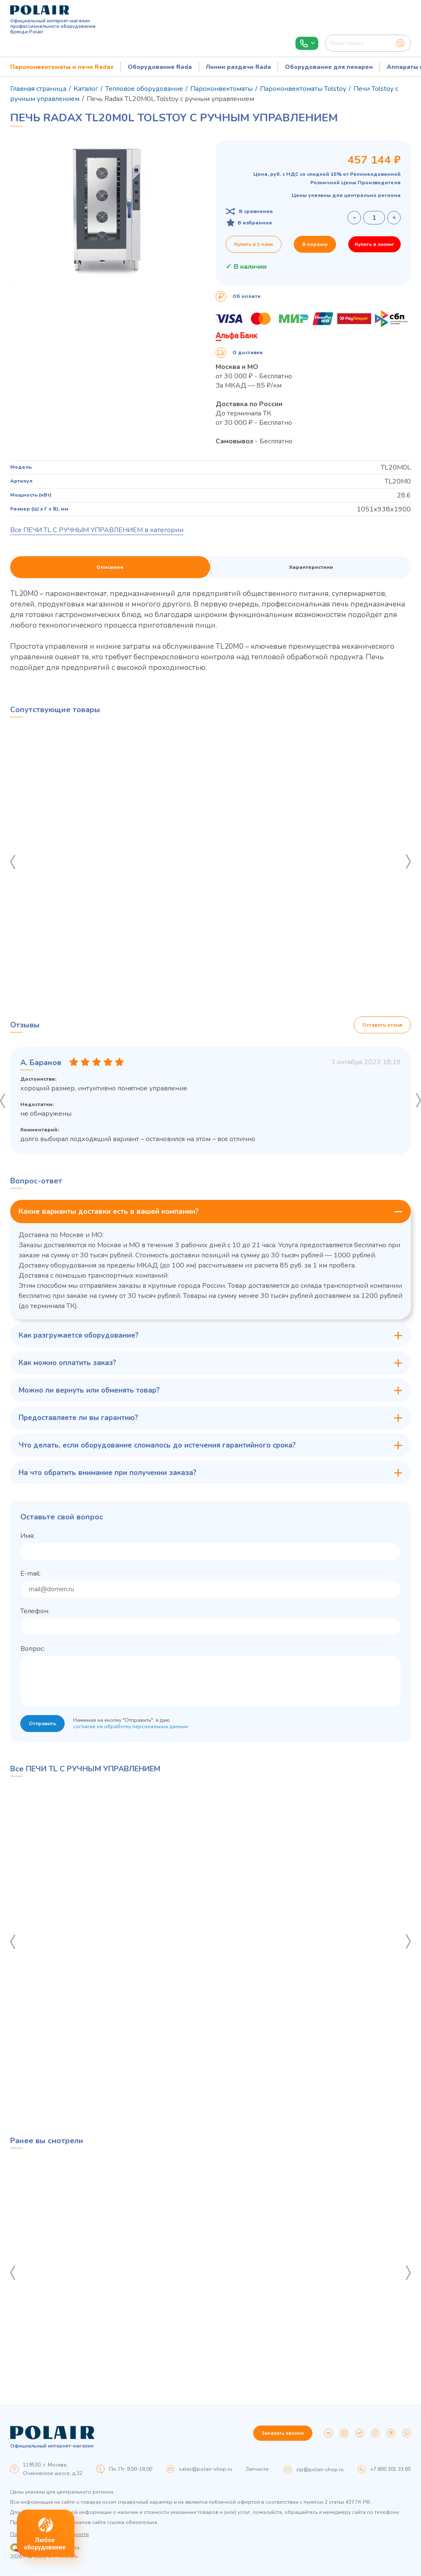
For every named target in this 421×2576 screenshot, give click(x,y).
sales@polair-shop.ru (205, 2469)
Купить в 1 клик (253, 244)
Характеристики (311, 567)
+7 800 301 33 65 (390, 2469)
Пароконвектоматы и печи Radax (62, 67)
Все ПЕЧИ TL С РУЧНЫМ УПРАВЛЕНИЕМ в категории (96, 530)
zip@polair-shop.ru (320, 2469)
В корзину (315, 244)
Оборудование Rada (160, 67)
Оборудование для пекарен (329, 67)
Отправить (42, 1723)
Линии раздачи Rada (238, 67)
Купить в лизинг (374, 244)
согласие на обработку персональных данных (130, 1726)
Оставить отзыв (382, 1025)
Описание (109, 567)
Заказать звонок (283, 2433)
